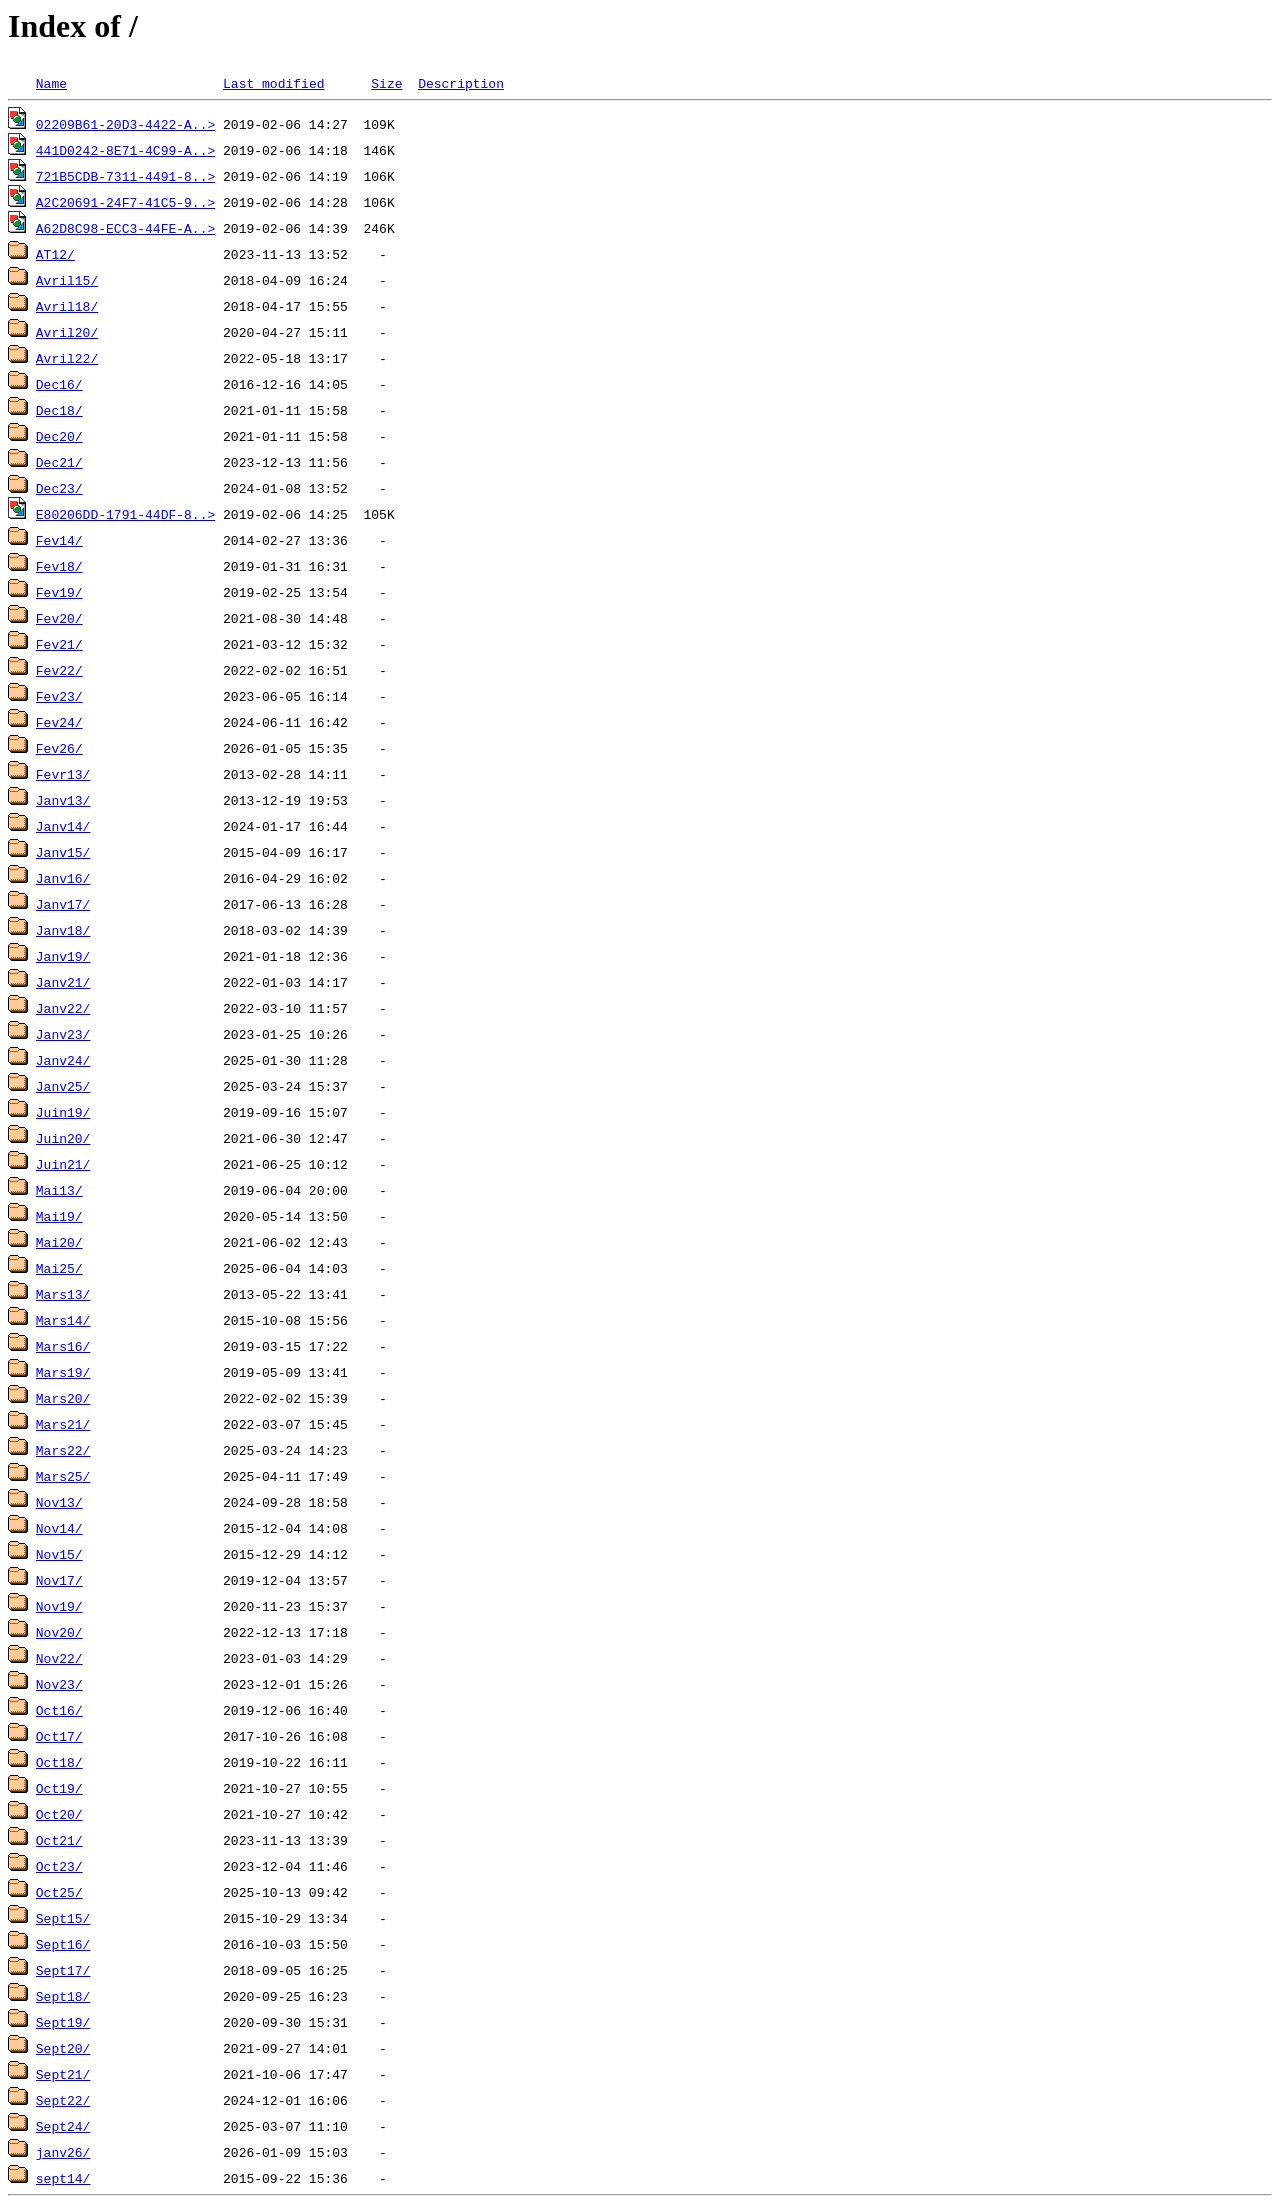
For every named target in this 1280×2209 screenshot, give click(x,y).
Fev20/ (59, 618)
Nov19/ (59, 1606)
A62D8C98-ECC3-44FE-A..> (125, 228)
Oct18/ (59, 1762)
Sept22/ (63, 2100)
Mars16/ (63, 1346)
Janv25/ (63, 1086)
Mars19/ (63, 1372)
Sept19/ (63, 2022)
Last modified (273, 83)
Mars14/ (63, 1320)
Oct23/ (59, 1866)
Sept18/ (63, 1996)
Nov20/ (59, 1632)
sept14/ (63, 2178)
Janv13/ (63, 800)
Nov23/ (59, 1684)
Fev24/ (59, 722)
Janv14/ (63, 826)
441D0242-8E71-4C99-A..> (125, 150)
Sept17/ (63, 1970)
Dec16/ (59, 384)
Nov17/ (59, 1580)
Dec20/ (59, 436)
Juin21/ (63, 1164)
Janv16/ (63, 878)
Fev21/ (59, 644)
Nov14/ (59, 1528)
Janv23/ (63, 1034)
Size (386, 83)
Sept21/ (63, 2074)
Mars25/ (63, 1476)
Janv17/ (63, 904)
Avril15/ (67, 280)
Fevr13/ (63, 774)
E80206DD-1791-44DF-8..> (125, 514)
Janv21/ (63, 982)
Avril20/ (67, 332)
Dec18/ (59, 410)
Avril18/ (67, 306)
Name (51, 83)
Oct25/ (59, 1892)
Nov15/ (59, 1554)
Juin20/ (63, 1138)
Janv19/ (63, 956)
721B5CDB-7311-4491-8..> (125, 176)
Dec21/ (59, 462)
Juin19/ (63, 1112)
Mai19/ (59, 1216)
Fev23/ (59, 696)
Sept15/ (63, 1918)
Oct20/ (59, 1814)
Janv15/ (63, 852)
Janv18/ (63, 930)
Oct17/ (59, 1736)
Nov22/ (59, 1658)
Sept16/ (63, 1944)
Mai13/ (59, 1190)
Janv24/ (63, 1060)
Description (461, 83)
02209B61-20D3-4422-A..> (125, 124)
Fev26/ (59, 748)
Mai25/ (59, 1268)
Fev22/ (59, 670)
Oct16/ (59, 1710)
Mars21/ (63, 1424)
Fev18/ (59, 566)
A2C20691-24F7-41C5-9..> (125, 202)
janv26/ (63, 2152)
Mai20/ (59, 1242)
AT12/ (55, 254)
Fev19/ (59, 592)
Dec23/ (59, 488)
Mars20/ (63, 1398)
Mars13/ (63, 1294)
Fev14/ (59, 540)
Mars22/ (63, 1450)
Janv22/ (63, 1008)
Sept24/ (63, 2126)
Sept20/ (63, 2048)
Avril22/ (67, 358)
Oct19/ (59, 1788)
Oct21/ (59, 1840)
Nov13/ (59, 1502)
